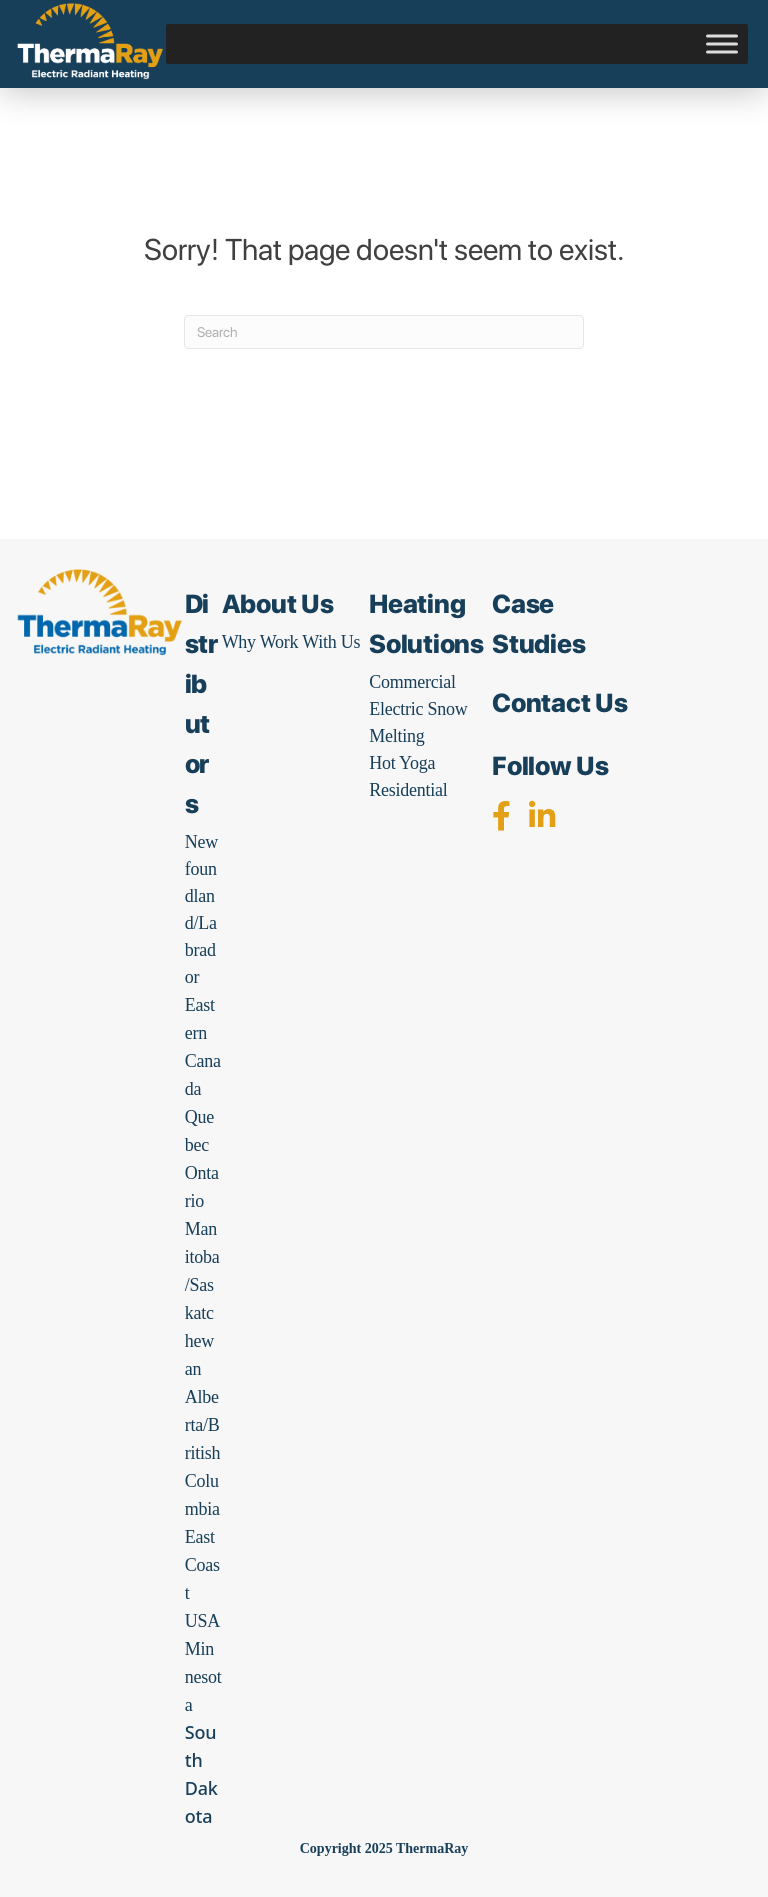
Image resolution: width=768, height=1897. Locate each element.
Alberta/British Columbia (203, 1453)
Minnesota (203, 1677)
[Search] (384, 332)
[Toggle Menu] (722, 43)
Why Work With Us (291, 642)
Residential (408, 790)
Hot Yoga (402, 763)
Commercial (412, 682)
